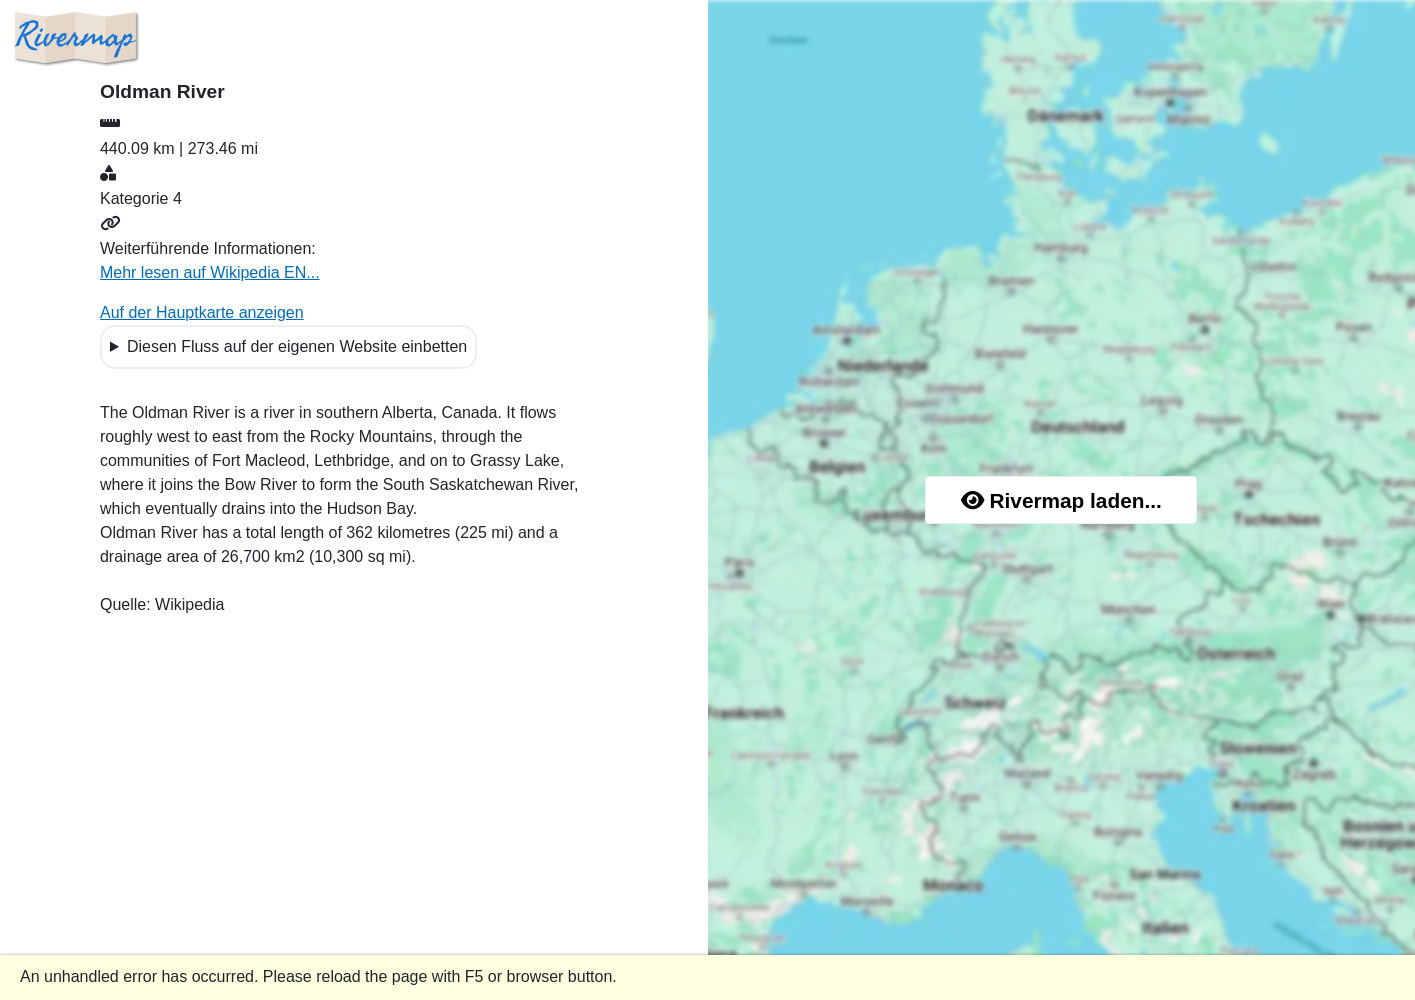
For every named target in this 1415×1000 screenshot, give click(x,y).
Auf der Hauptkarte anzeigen (202, 312)
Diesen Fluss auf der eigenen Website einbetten (297, 346)
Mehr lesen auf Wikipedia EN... (210, 272)
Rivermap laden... (1061, 500)
